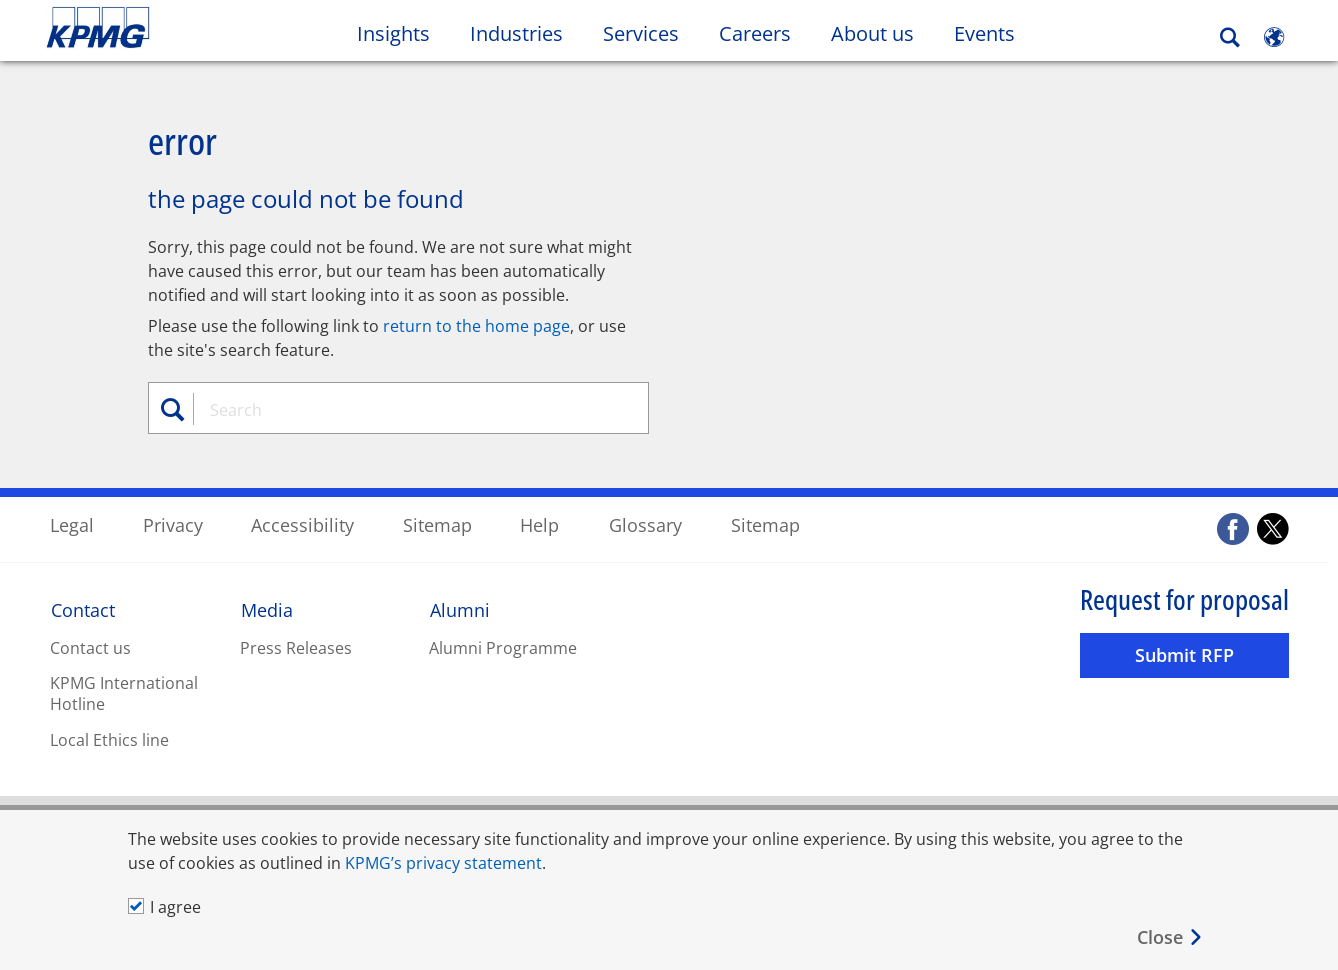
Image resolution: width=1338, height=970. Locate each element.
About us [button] (872, 33)
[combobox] (406, 409)
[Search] (1230, 37)
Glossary (645, 524)
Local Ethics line (109, 739)
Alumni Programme (503, 647)
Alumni (460, 609)
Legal (72, 524)
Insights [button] (393, 33)
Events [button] (984, 33)
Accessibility (302, 524)
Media (267, 609)
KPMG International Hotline (124, 692)
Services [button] (641, 33)
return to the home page (476, 325)
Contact (83, 609)
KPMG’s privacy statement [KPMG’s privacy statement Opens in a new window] (443, 863)
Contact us (90, 647)
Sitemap (437, 524)
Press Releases (296, 647)
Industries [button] (516, 33)
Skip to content (163, 28)
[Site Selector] (1274, 37)
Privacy (173, 524)
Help (539, 524)
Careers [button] (755, 33)
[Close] (1170, 937)
